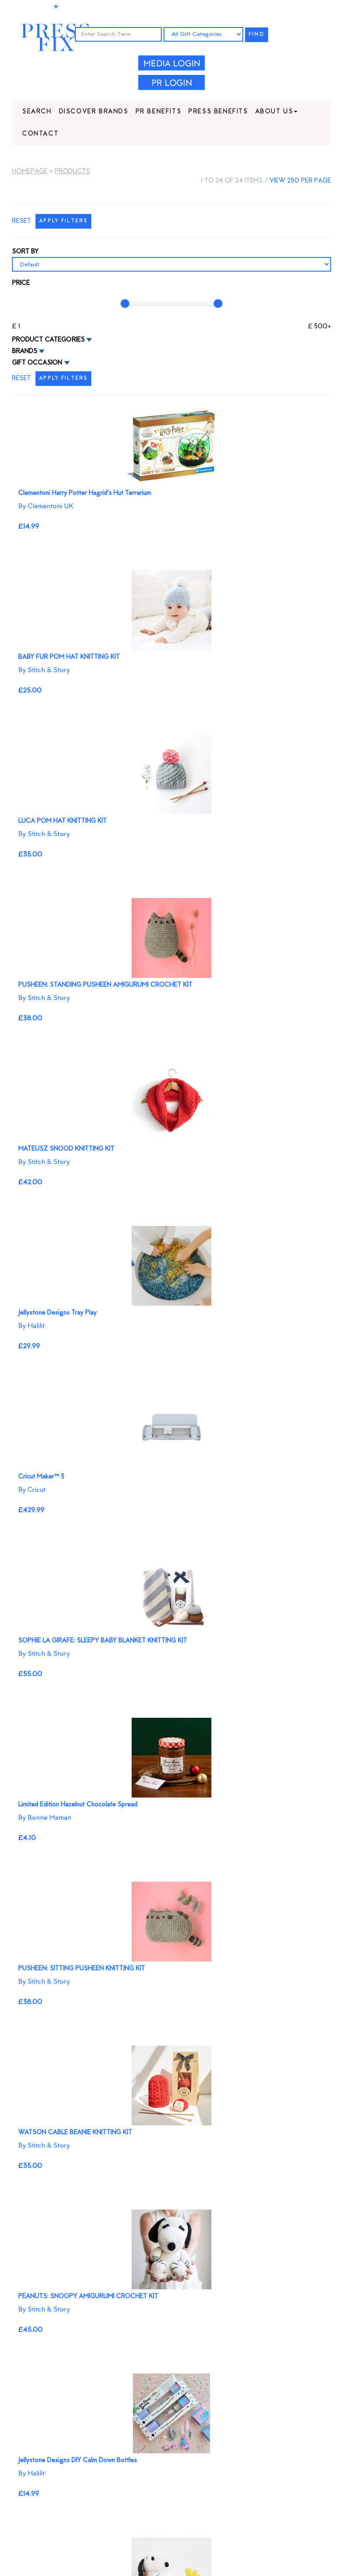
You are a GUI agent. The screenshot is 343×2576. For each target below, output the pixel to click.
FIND (257, 34)
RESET (21, 221)
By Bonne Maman (44, 1817)
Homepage (29, 171)
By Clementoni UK (46, 506)
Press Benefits (218, 112)
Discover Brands (94, 112)
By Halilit (31, 1326)
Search (37, 112)
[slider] (125, 303)
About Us (276, 112)
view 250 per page (300, 181)
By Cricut (32, 1490)
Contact (40, 134)
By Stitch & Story (44, 670)
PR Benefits (159, 112)
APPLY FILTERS (63, 221)
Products (72, 171)
